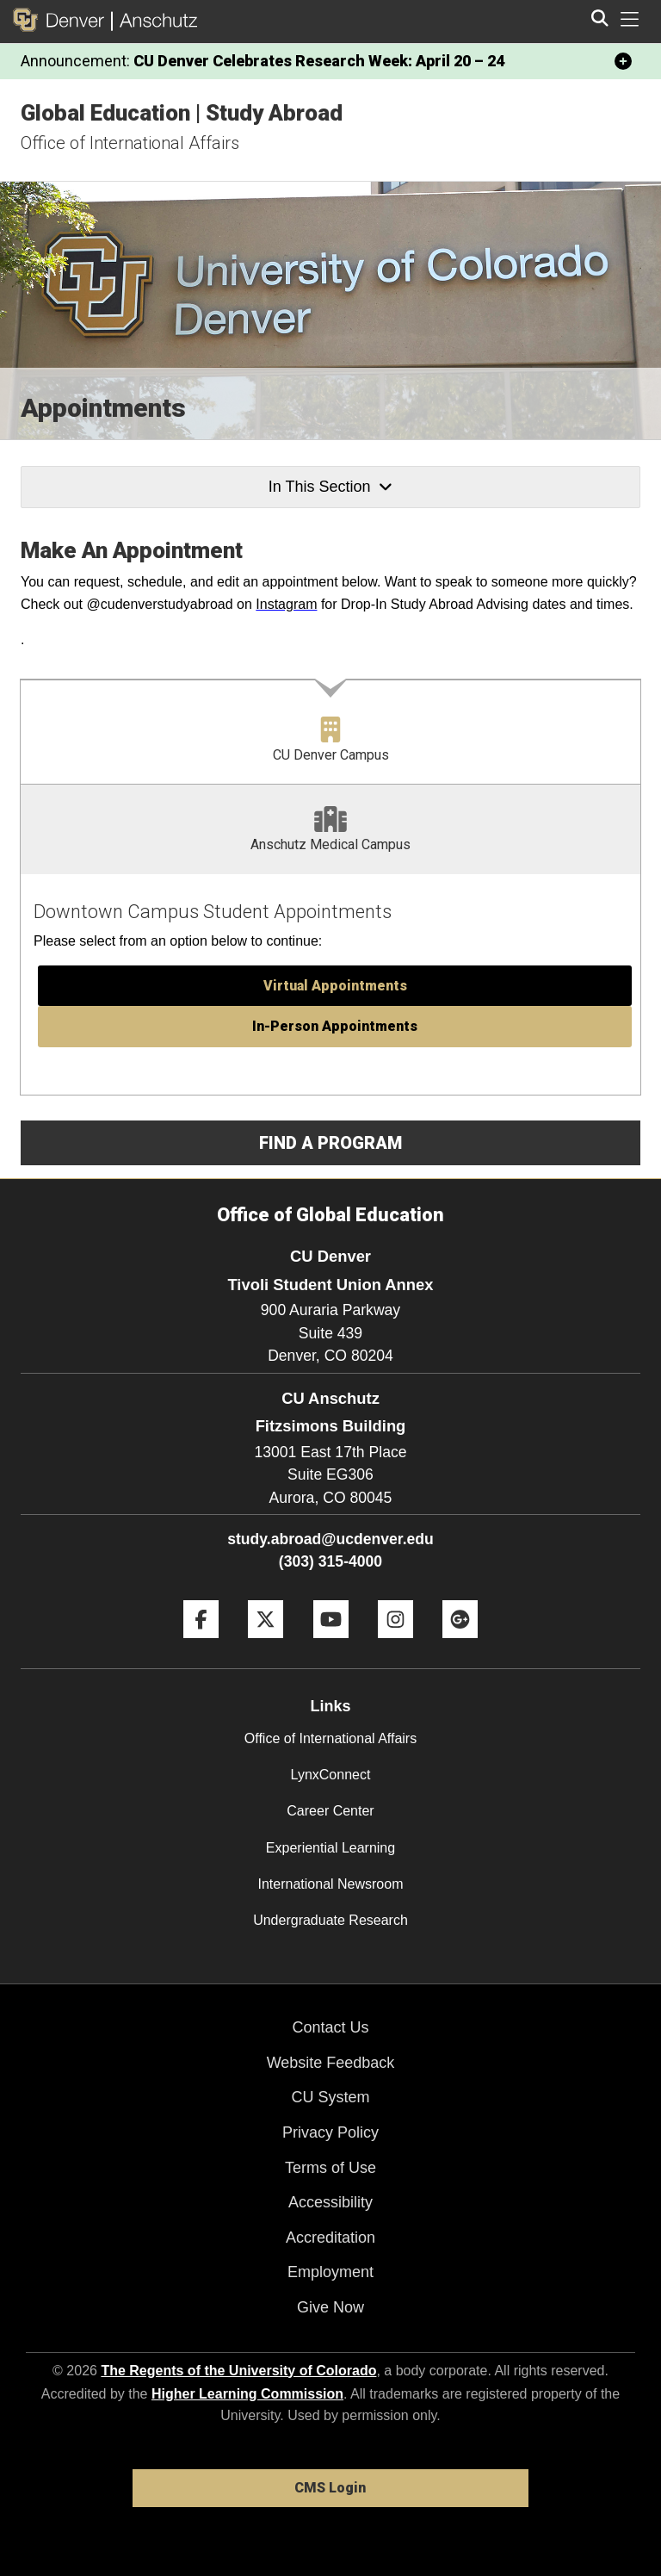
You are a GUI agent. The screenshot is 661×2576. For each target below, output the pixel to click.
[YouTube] (330, 1644)
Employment (330, 2272)
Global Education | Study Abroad (182, 113)
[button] (335, 986)
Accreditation (330, 2237)
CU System (330, 2097)
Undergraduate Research (330, 1920)
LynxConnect (331, 1774)
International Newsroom (331, 1884)
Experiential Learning (330, 1847)
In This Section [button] (330, 486)
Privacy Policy (330, 2132)
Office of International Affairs (130, 143)
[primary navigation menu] (630, 20)
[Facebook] (201, 1644)
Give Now (330, 2307)
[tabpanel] (330, 985)
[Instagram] (395, 1644)
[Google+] (460, 1644)
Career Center (330, 1810)
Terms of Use (330, 2167)
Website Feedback (331, 2062)
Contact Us (330, 2027)
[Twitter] (265, 1644)
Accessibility (330, 2202)
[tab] (330, 732)
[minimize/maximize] (623, 61)
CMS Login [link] (330, 2488)
